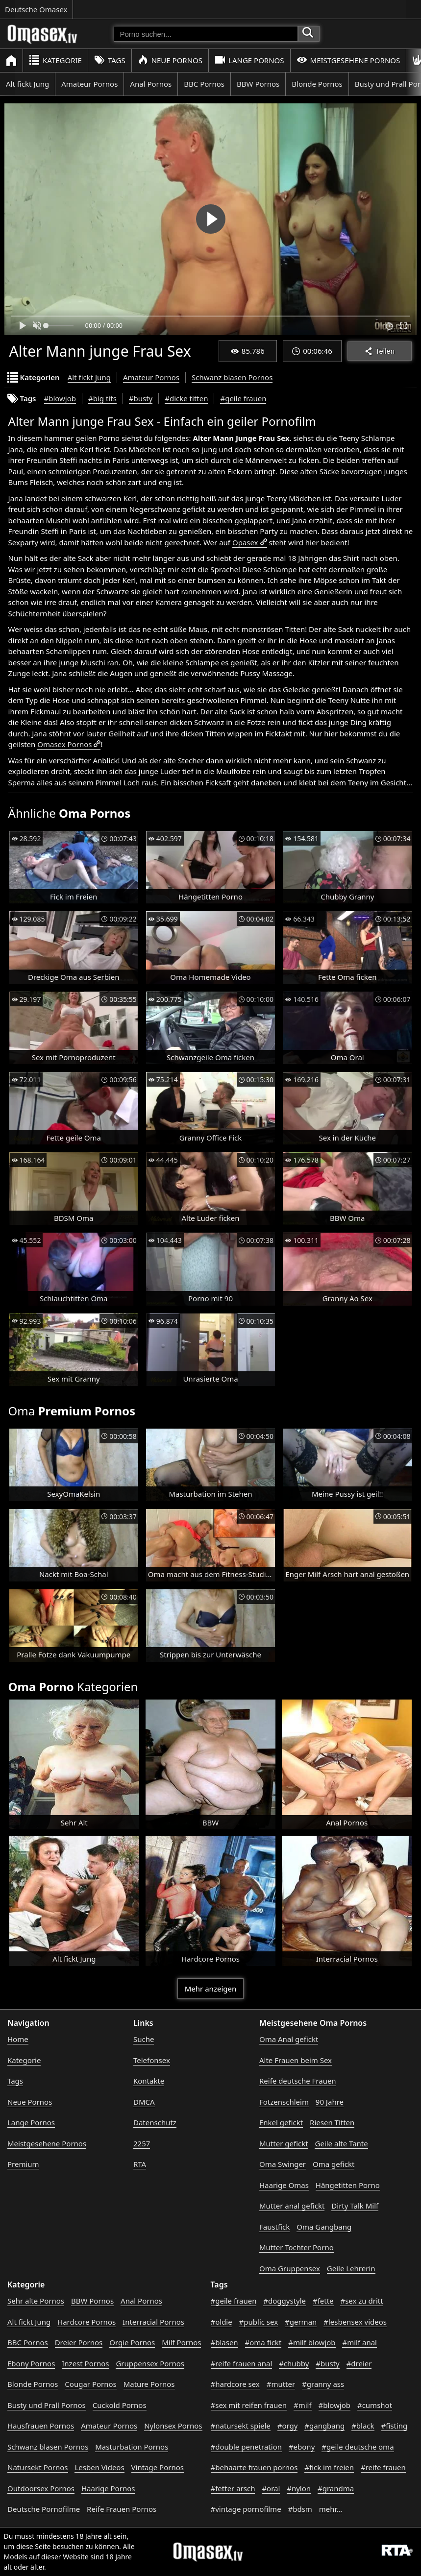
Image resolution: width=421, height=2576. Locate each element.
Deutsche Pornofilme (43, 2509)
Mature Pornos (149, 2384)
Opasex (245, 542)
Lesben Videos (99, 2467)
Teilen (380, 351)
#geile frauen (243, 398)
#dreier (359, 2363)
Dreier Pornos (79, 2342)
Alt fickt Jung (27, 84)
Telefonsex (151, 2060)
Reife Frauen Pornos (121, 2509)
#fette (323, 2301)
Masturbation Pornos (131, 2447)
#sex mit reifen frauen (249, 2405)
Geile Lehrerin (351, 2268)
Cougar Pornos (90, 2384)
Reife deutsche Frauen (297, 2081)
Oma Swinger (282, 2164)
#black (362, 2425)
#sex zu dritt (361, 2301)
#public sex (258, 2322)
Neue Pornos (170, 60)
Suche (143, 2039)
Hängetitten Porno (348, 2185)
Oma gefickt (333, 2164)
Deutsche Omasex (36, 9)
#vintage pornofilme (246, 2509)
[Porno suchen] (206, 34)
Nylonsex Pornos (173, 2425)
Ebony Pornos (31, 2363)
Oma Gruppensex (289, 2268)
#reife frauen (383, 2467)
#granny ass (323, 2384)
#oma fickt (263, 2342)
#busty (140, 398)
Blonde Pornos (317, 84)
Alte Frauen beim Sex (295, 2060)
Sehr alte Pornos (35, 2301)
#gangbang (324, 2425)
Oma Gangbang (324, 2227)
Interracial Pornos (153, 2322)
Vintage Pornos (157, 2467)
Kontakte (148, 2081)
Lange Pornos (249, 60)
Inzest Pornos (85, 2363)
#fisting (394, 2425)
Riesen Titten (332, 2122)
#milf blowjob (311, 2342)
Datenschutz (154, 2122)
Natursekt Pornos (37, 2467)
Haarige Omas (284, 2185)
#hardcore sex (235, 2384)
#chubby (294, 2363)
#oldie (221, 2322)
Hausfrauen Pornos (40, 2425)
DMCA (144, 2102)
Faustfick (274, 2227)
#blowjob (60, 398)
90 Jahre (330, 2102)
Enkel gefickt (281, 2122)
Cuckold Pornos (120, 2405)
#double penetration (246, 2447)
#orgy (287, 2425)
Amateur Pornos (89, 84)
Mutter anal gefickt (291, 2206)
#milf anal (359, 2342)
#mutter (281, 2384)
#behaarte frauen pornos (254, 2467)
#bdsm (300, 2509)
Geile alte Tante (341, 2143)
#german (301, 2322)
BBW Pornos (258, 84)
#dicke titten (186, 398)
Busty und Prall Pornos (46, 2405)
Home (17, 2039)
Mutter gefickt (283, 2143)
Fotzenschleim (284, 2102)
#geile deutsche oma (358, 2447)
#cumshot (374, 2405)
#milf (303, 2405)
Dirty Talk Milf (354, 2206)
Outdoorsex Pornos (40, 2488)
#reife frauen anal (241, 2363)
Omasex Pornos (64, 744)
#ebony (302, 2447)
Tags (109, 60)
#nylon (299, 2488)
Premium (23, 2164)
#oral (271, 2488)
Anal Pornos (151, 84)
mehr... (331, 2509)
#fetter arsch (233, 2488)
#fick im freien (329, 2467)
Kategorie (55, 60)
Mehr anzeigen (210, 1988)
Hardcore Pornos (86, 2322)
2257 (141, 2143)
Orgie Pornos (132, 2342)
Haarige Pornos (108, 2488)
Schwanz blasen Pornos (232, 377)
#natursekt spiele (241, 2425)
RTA (139, 2164)
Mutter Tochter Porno (296, 2247)
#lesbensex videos (355, 2322)
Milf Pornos (181, 2342)
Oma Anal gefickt (288, 2039)
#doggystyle (284, 2301)
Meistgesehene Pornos (348, 60)
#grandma (336, 2488)
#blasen (224, 2342)
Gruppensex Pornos (150, 2363)
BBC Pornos (204, 84)
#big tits (102, 398)
